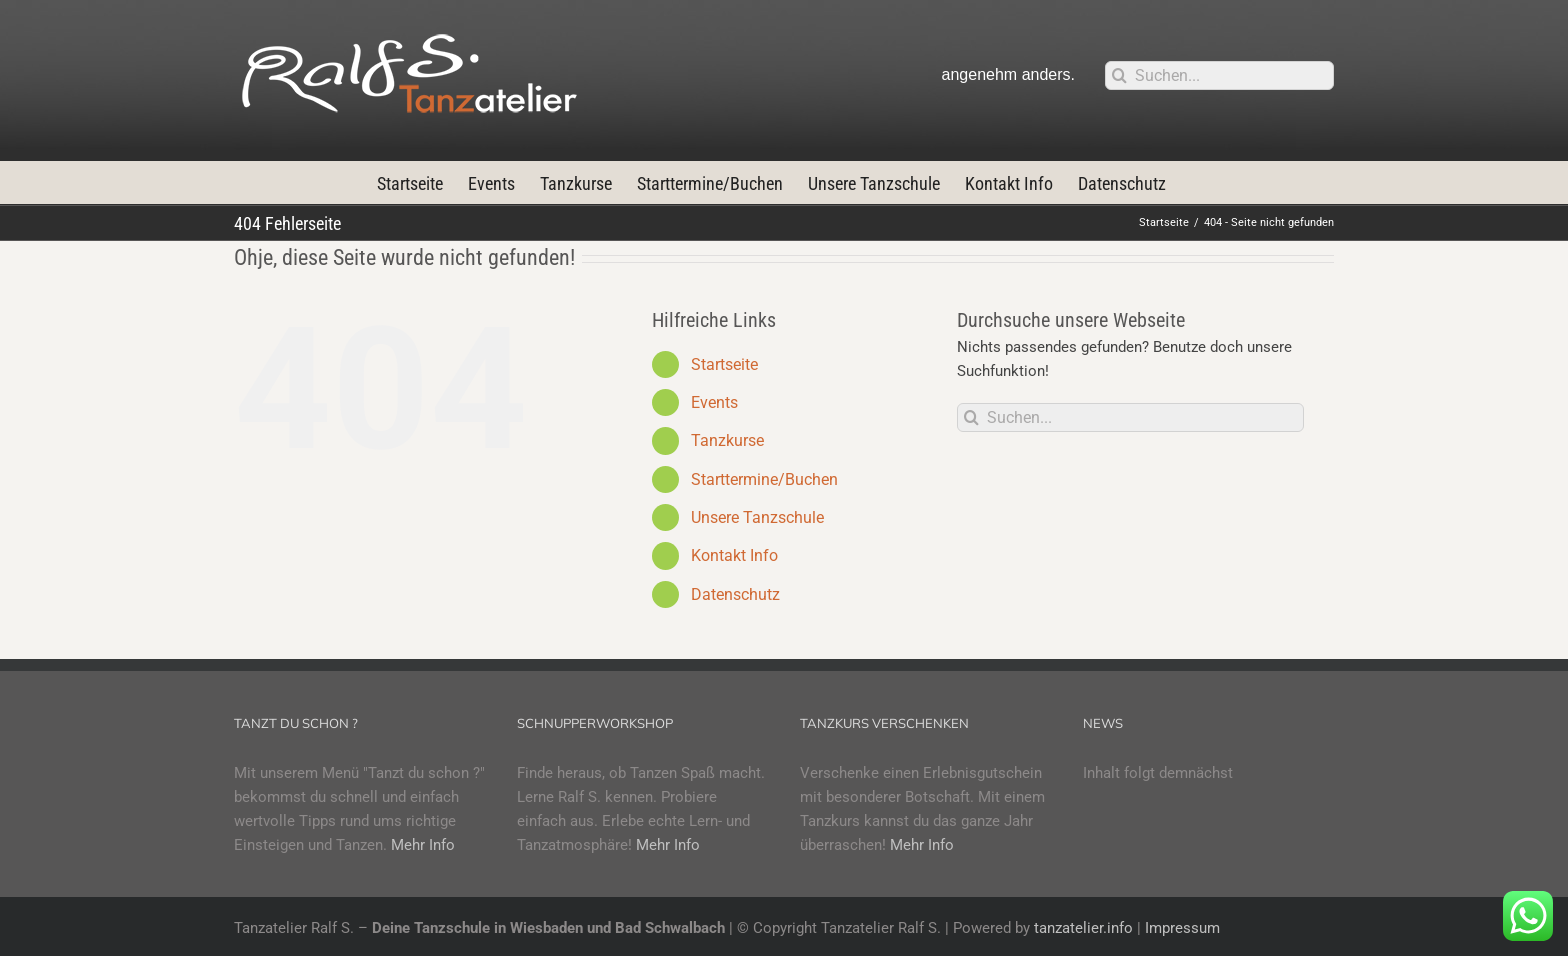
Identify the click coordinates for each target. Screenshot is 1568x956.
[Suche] (1119, 75)
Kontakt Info (734, 555)
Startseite (724, 364)
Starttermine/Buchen (764, 479)
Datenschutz (735, 594)
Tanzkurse (727, 440)
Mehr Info (423, 845)
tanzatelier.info (1083, 928)
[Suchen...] (1219, 75)
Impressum (1182, 928)
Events (714, 402)
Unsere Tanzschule (757, 517)
